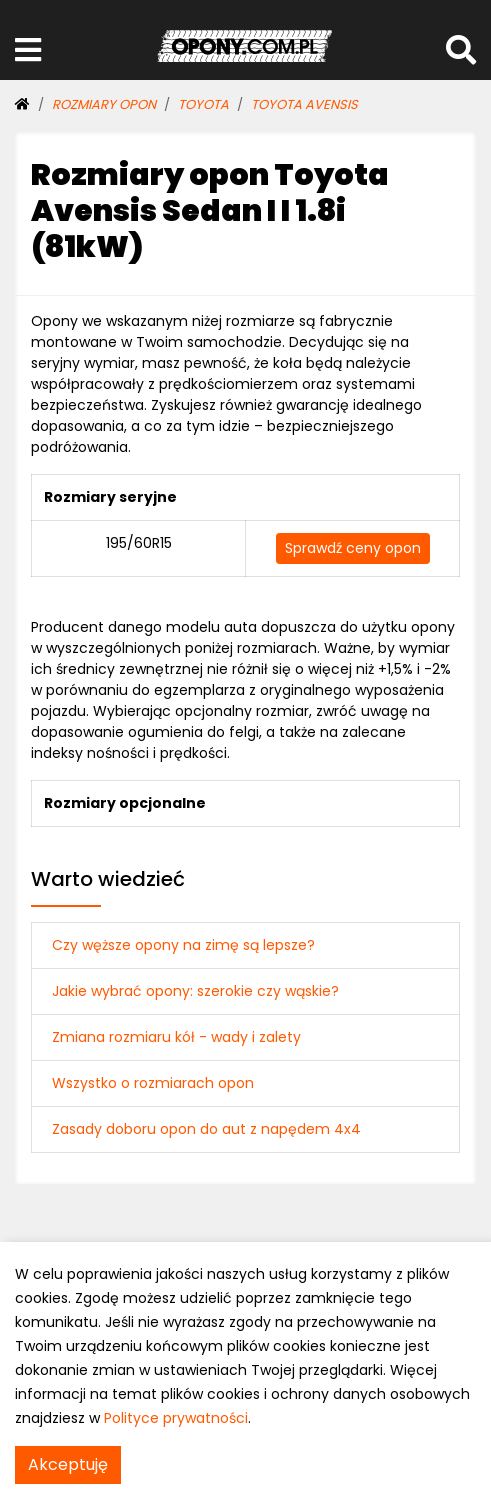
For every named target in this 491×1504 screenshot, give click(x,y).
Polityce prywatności (176, 1418)
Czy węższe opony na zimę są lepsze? (183, 945)
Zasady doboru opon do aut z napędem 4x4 (206, 1129)
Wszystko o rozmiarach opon (153, 1083)
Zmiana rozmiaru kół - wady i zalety (176, 1037)
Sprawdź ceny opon (353, 548)
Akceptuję (68, 1464)
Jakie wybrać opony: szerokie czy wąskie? (195, 991)
